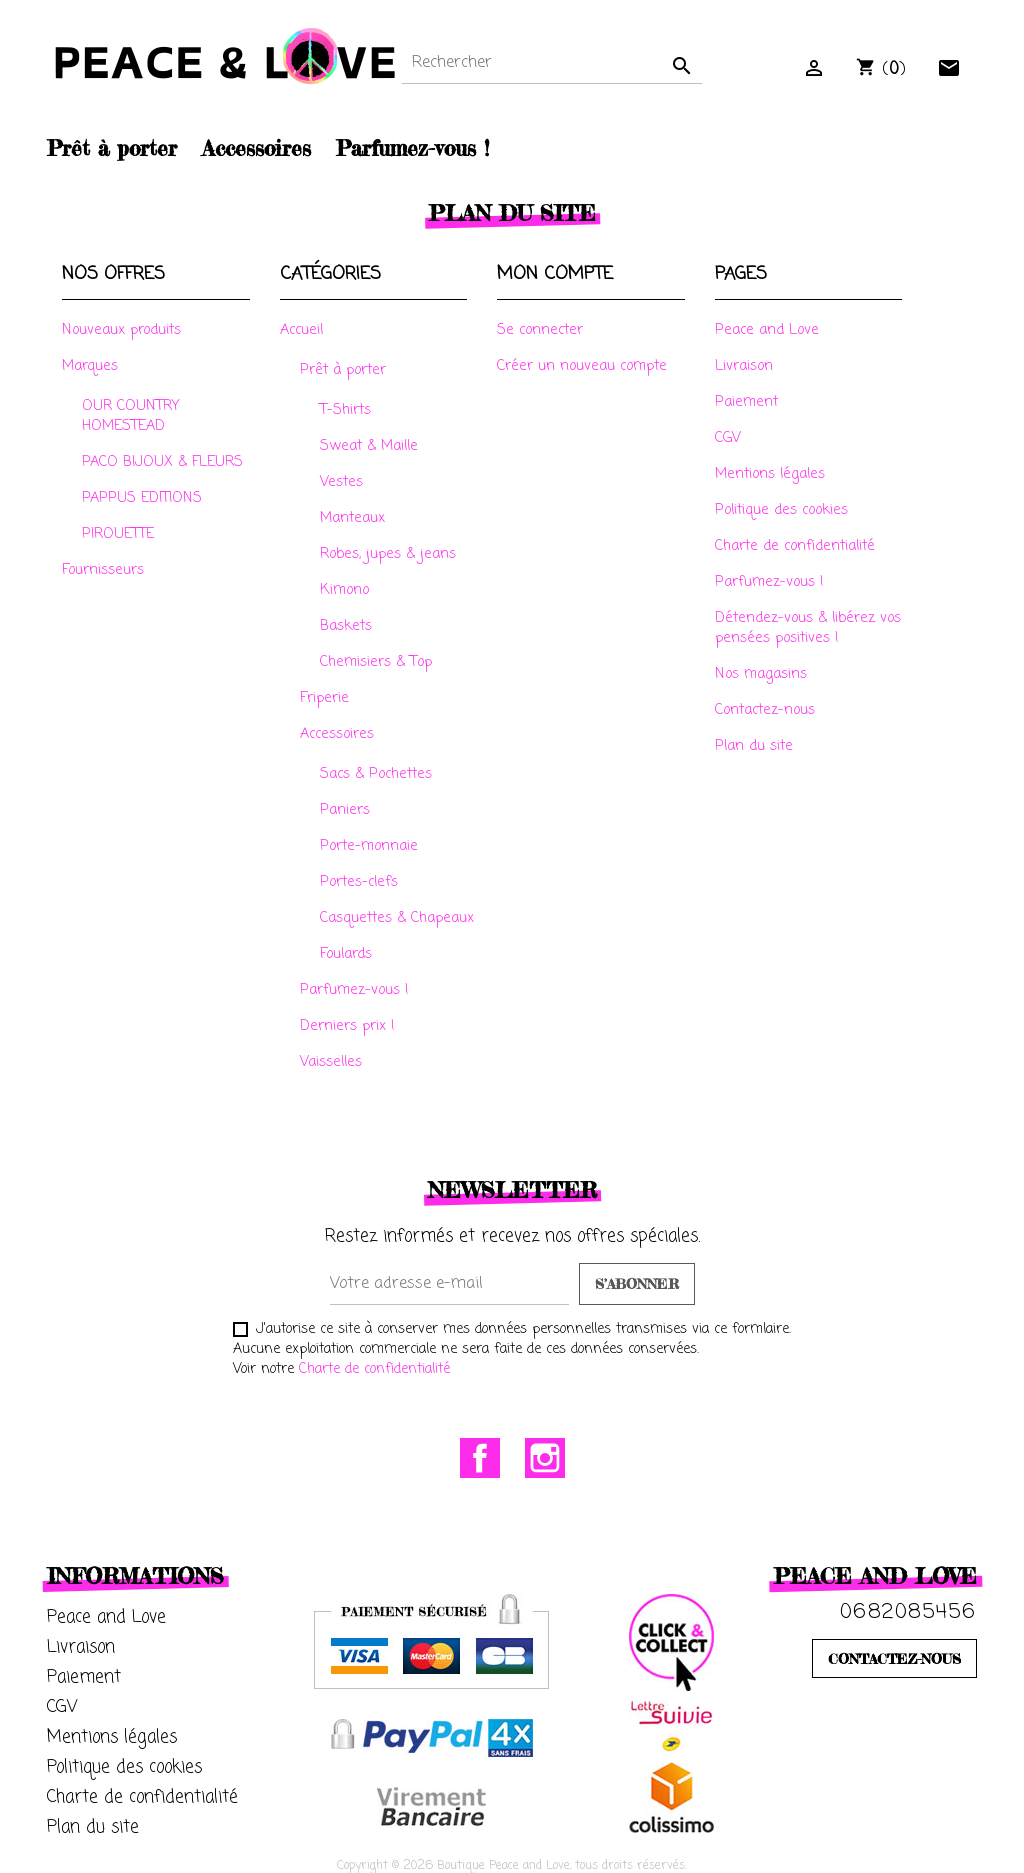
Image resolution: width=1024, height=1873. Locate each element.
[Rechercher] (552, 63)
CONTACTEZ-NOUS (894, 1658)
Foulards (346, 954)
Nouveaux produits (121, 330)
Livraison (744, 366)
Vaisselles (331, 1062)
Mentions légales (770, 474)
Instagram (545, 1458)
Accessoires (337, 734)
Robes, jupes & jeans (388, 554)
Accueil (301, 330)
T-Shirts (345, 410)
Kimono (344, 590)
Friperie (324, 698)
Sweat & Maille (369, 446)
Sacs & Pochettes (376, 774)
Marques (90, 366)
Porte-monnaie (369, 846)
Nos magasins (761, 674)
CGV (728, 438)
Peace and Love (767, 330)
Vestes (341, 482)
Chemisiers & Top (376, 662)
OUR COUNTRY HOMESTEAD (130, 416)
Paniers (345, 810)
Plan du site (754, 746)
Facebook (480, 1458)
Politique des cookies (781, 510)
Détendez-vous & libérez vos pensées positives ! (808, 628)
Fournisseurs (103, 570)
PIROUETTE (118, 534)
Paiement (746, 402)
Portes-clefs (359, 882)
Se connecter (540, 330)
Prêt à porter (343, 370)
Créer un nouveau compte (582, 366)
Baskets (346, 626)
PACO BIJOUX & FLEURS (162, 462)
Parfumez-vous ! (354, 990)
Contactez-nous (765, 710)
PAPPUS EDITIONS (142, 498)
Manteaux (352, 518)
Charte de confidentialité (795, 546)
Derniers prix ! (347, 1026)
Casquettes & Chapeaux (397, 918)
